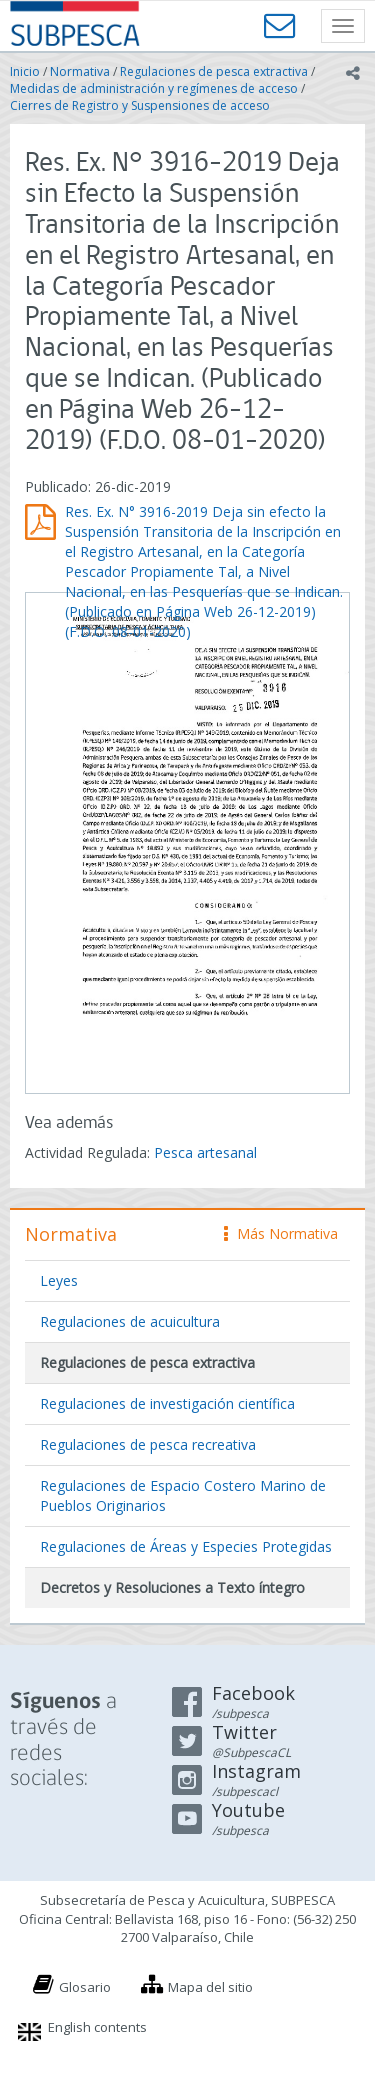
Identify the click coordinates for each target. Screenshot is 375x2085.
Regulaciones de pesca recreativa (148, 1444)
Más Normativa (281, 1233)
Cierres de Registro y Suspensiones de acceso (140, 105)
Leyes (59, 1280)
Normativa (80, 71)
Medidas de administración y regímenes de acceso (154, 88)
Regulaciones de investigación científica (167, 1403)
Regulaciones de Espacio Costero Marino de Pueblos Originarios (183, 1495)
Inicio (25, 71)
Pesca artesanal (205, 1152)
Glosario (85, 1987)
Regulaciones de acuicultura (130, 1321)
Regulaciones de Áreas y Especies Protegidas (186, 1546)
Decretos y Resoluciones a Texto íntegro (172, 1587)
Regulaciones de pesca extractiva (214, 71)
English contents (97, 2027)
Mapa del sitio (210, 1987)
